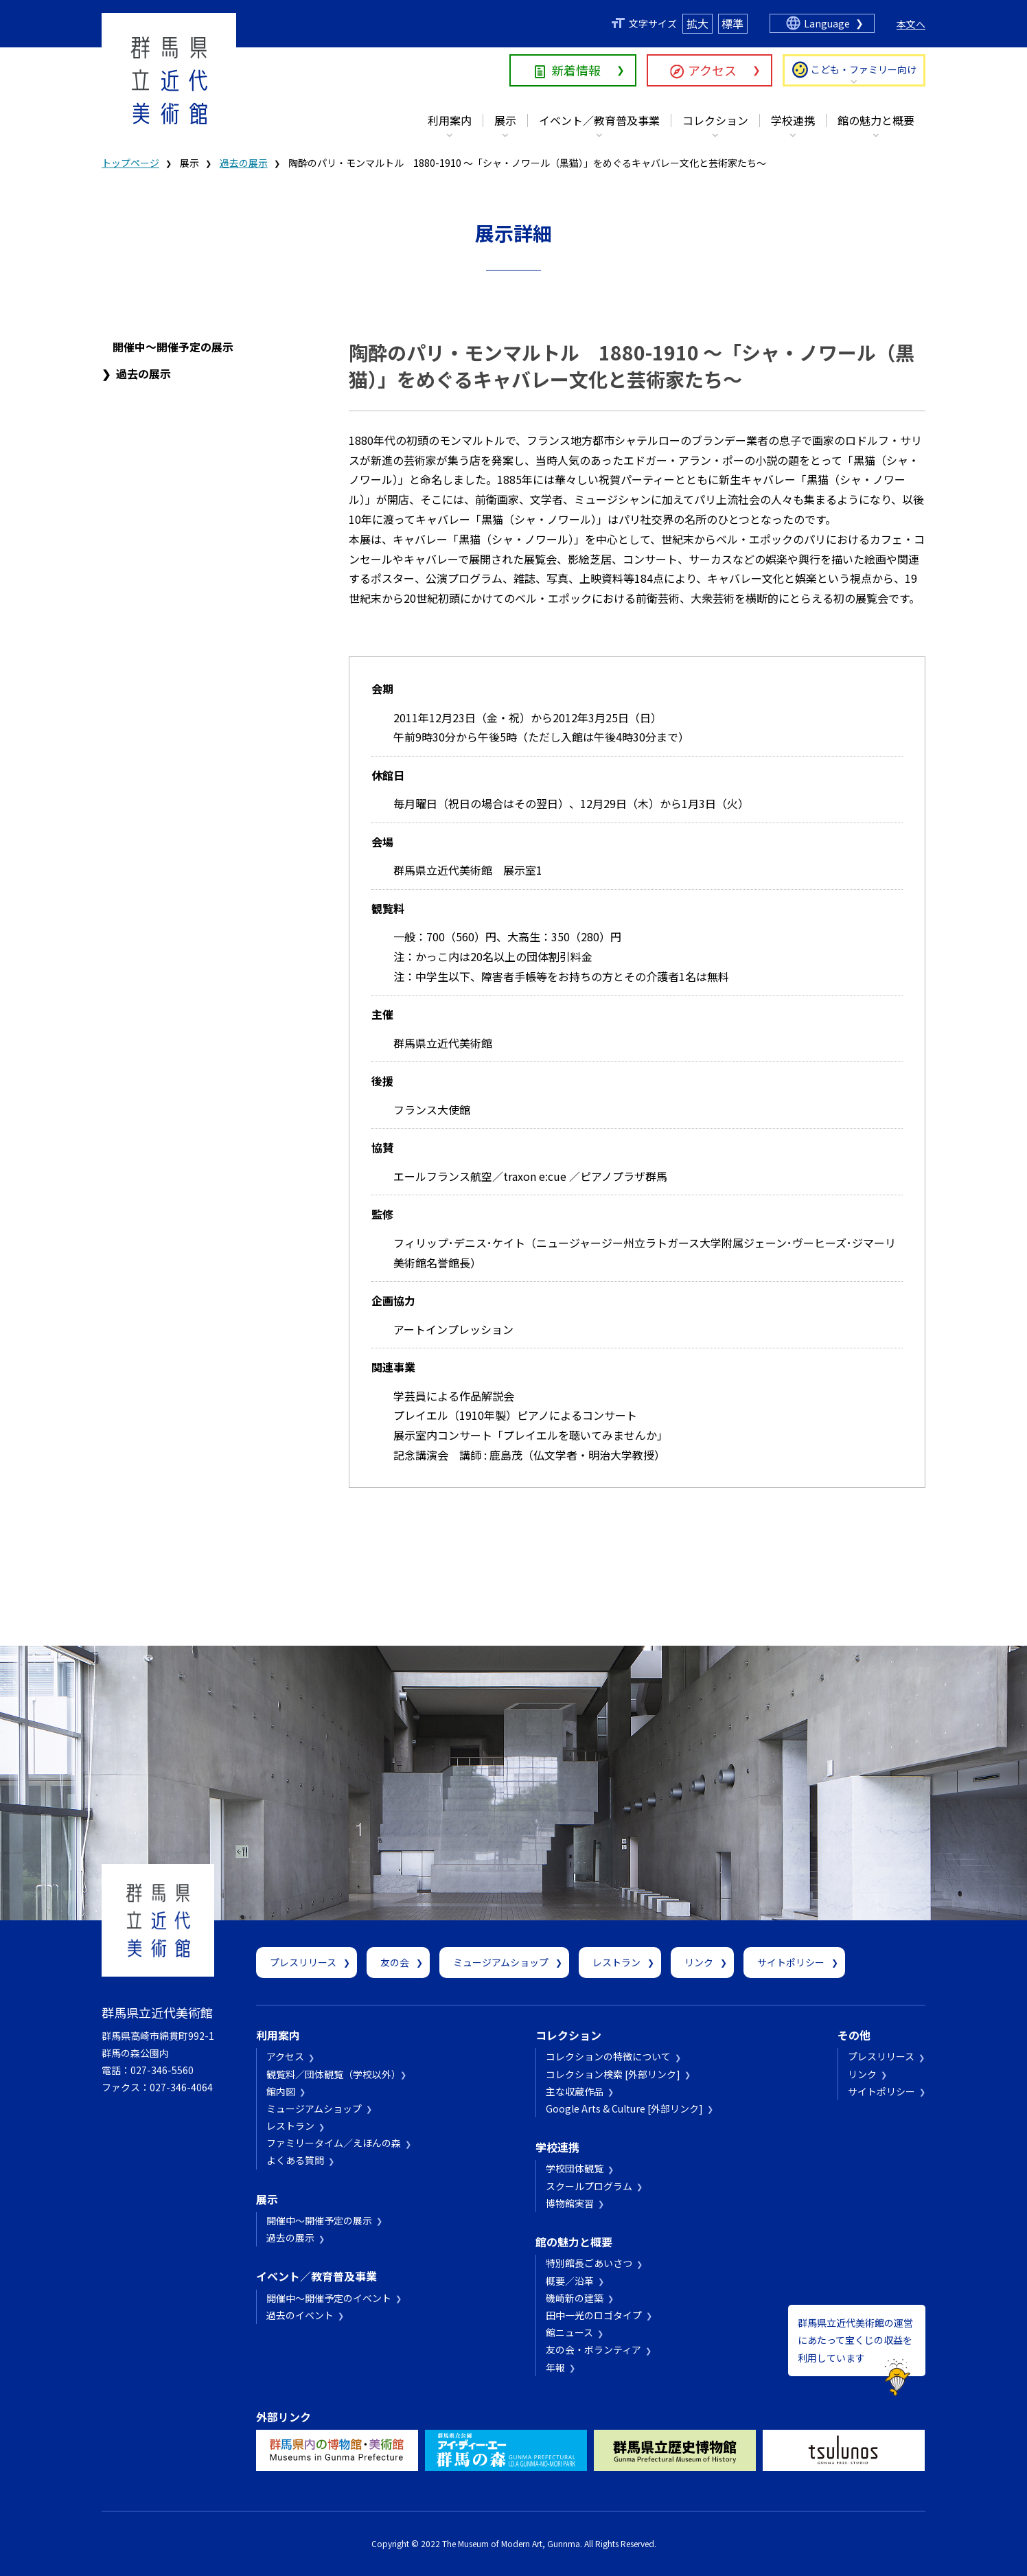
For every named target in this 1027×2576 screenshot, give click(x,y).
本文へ (911, 24)
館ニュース (569, 2332)
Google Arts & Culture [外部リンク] (624, 2108)
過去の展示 (244, 163)
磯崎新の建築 (574, 2298)
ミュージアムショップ (501, 1962)
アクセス (712, 70)
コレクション (715, 120)
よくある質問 (295, 2160)
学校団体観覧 (574, 2168)
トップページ (130, 163)
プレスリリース (303, 1962)
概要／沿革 (570, 2281)
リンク (698, 1962)
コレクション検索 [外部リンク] (613, 2074)
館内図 (280, 2091)
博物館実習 (570, 2203)
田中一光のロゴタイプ (594, 2315)
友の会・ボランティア (593, 2349)
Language (827, 23)
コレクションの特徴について (608, 2056)
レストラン (616, 1962)
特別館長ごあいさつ (589, 2263)
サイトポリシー (790, 1962)
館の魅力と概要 (876, 120)
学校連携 (793, 120)
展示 (505, 120)
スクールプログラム (589, 2186)
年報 (555, 2367)
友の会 (394, 1962)
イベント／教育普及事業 (599, 120)
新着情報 (576, 70)
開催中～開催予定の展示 (173, 346)
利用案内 (450, 120)
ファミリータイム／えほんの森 (333, 2143)
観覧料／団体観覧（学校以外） (331, 2074)
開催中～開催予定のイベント (328, 2298)
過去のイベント (300, 2315)
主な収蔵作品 (574, 2091)
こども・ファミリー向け (863, 69)
